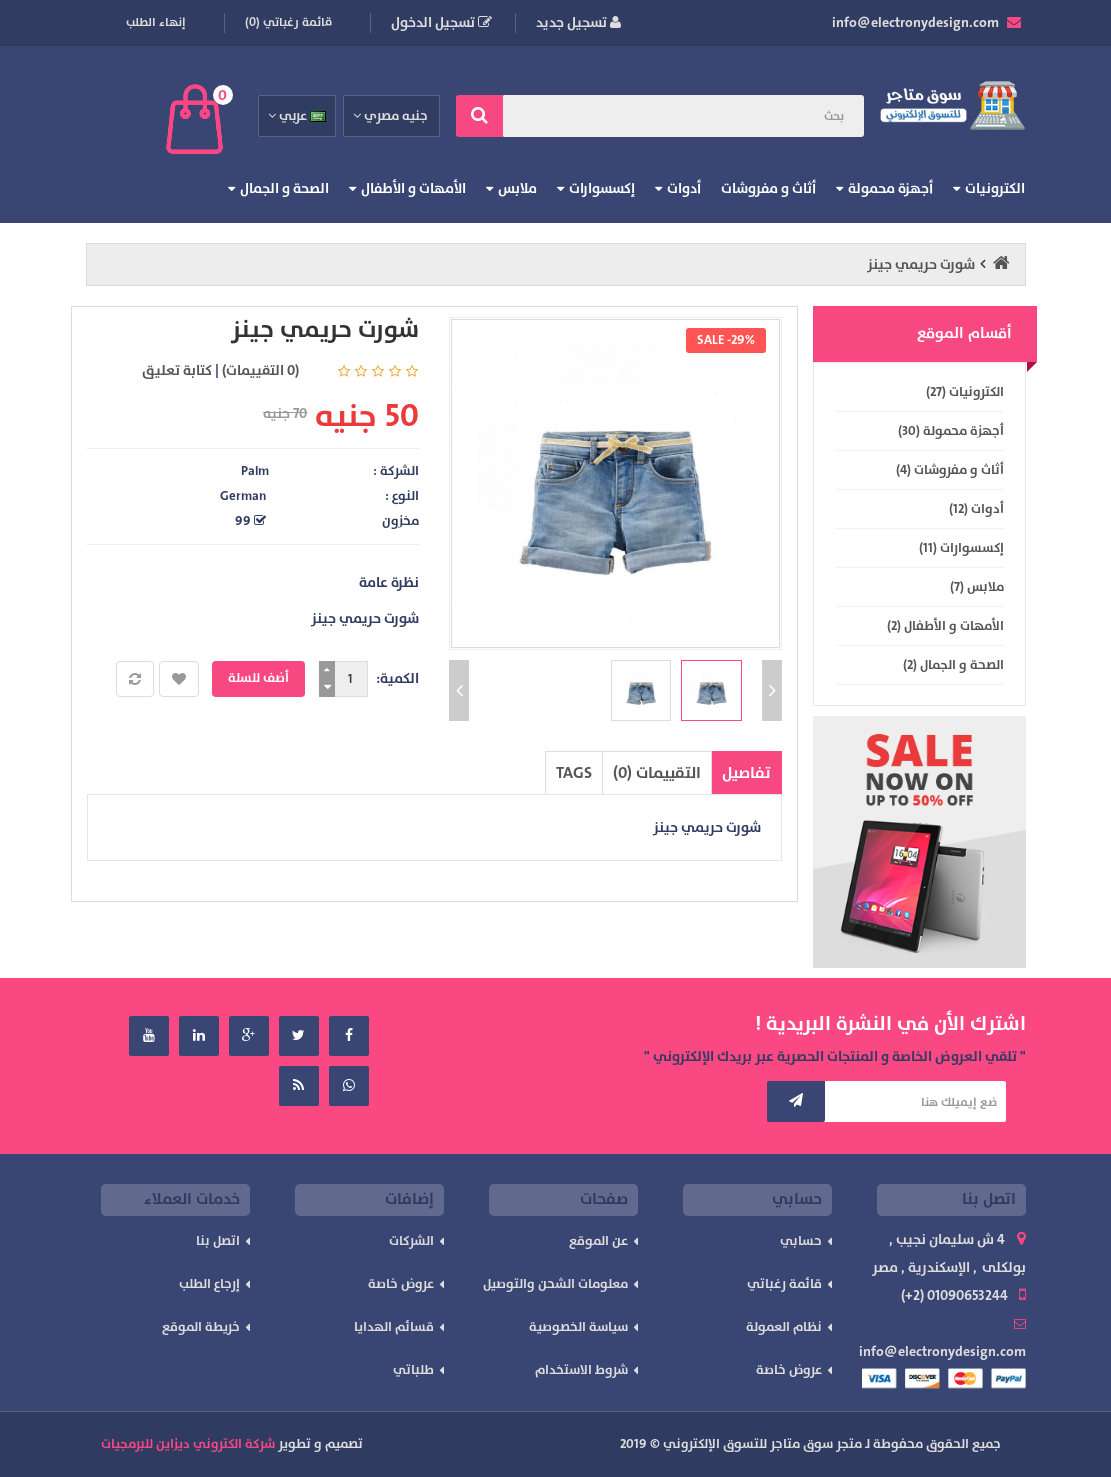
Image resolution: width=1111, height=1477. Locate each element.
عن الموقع (598, 1241)
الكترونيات (995, 188)
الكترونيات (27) (965, 392)
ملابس (517, 188)
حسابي (801, 1241)
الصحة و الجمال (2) (953, 665)
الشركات (411, 1241)
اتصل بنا (218, 1241)
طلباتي (413, 1370)
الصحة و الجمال (284, 188)
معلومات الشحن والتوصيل (555, 1284)
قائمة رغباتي (784, 1284)
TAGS (574, 773)
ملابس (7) (977, 587)
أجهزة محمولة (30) (951, 431)
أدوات (684, 188)
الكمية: (397, 678)
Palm (255, 471)
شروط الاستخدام (581, 1370)
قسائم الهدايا (394, 1327)
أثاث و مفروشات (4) (950, 470)
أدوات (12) (976, 509)
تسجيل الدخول (441, 22)
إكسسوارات (602, 188)
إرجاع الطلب (209, 1284)
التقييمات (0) (657, 773)
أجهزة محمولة (890, 188)
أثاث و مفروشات (768, 188)
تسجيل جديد (578, 22)
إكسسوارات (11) (961, 548)
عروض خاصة (789, 1370)
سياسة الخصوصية (578, 1327)
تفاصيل (746, 773)
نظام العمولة (784, 1327)
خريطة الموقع (201, 1327)
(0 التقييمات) (260, 370)
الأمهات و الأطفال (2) (945, 626)
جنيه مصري (391, 116)
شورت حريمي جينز (921, 264)
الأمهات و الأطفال (413, 188)
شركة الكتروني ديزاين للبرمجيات (188, 1444)
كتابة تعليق (177, 370)
